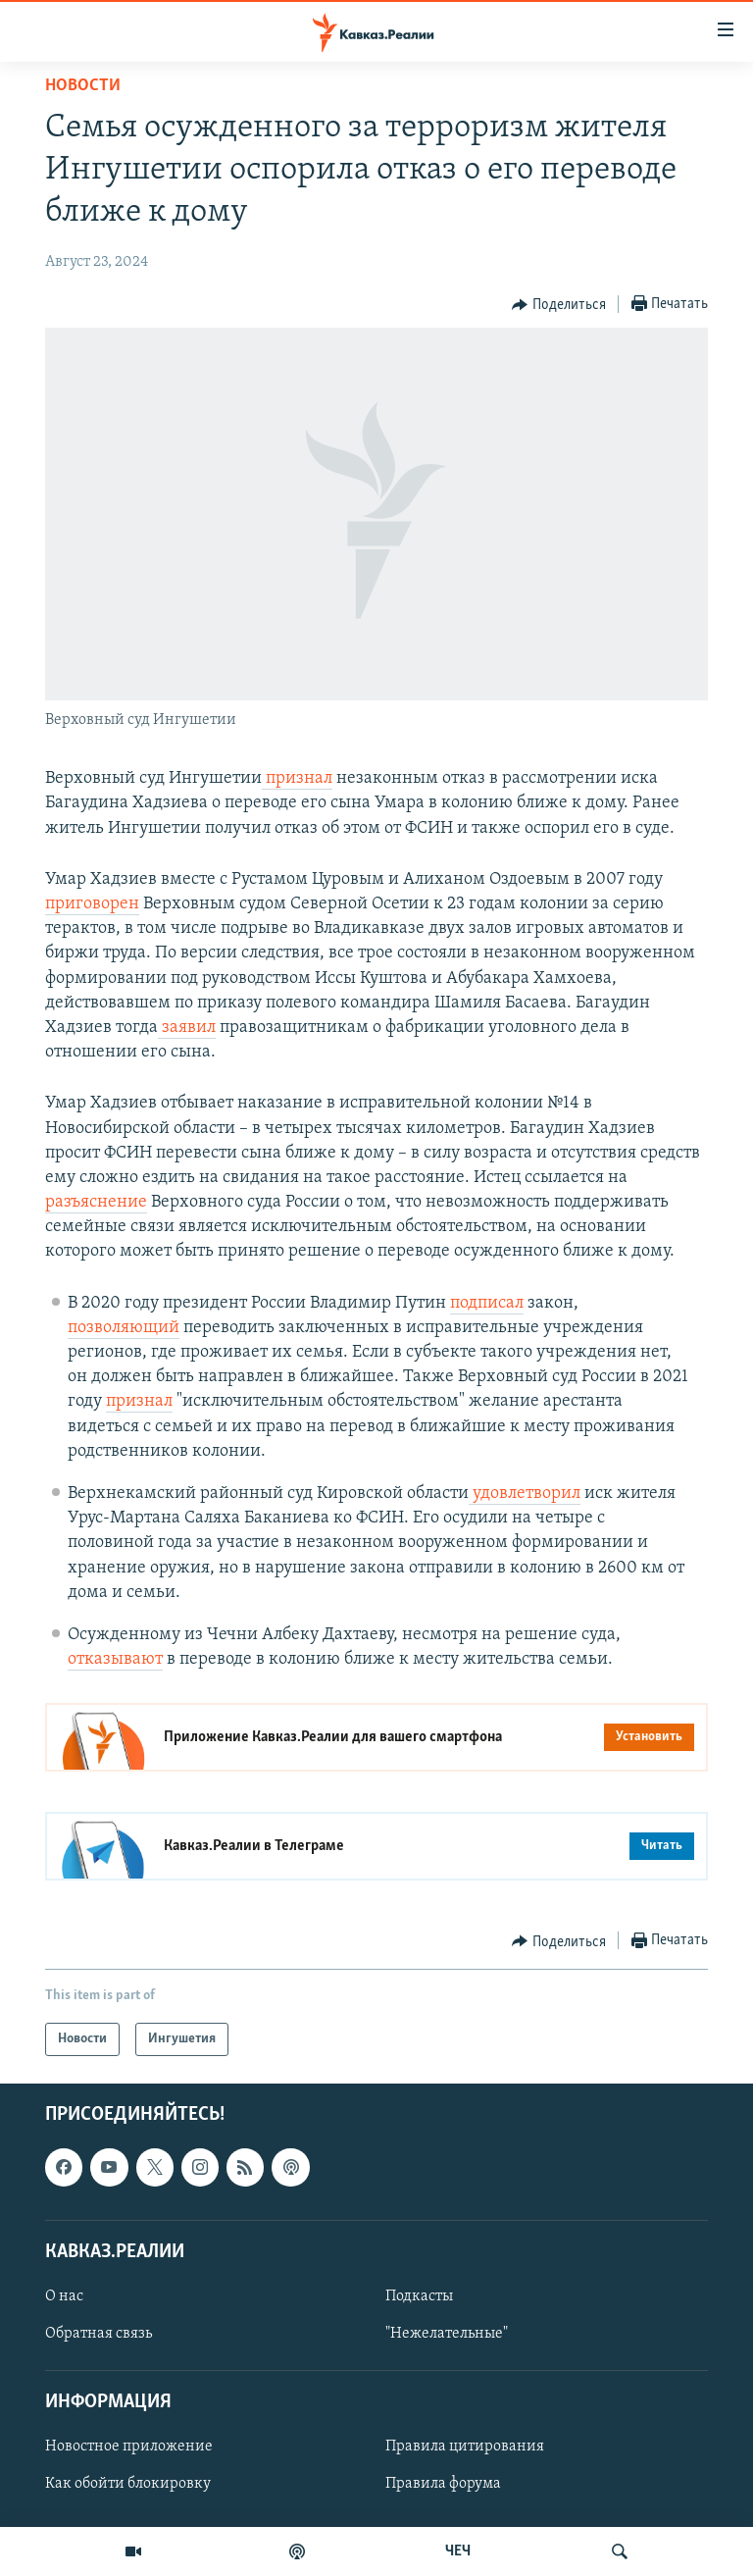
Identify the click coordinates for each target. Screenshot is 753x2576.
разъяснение (96, 1202)
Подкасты (419, 2296)
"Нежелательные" (446, 2334)
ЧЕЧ (458, 2551)
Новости (83, 86)
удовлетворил (524, 1493)
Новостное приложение (129, 2447)
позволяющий (123, 1327)
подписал (487, 1303)
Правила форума (443, 2485)
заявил (187, 1027)
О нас (64, 2296)
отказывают (115, 1659)
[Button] (559, 305)
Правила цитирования (464, 2447)
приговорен (92, 904)
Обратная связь (98, 2334)
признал (297, 778)
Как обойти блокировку (128, 2485)
